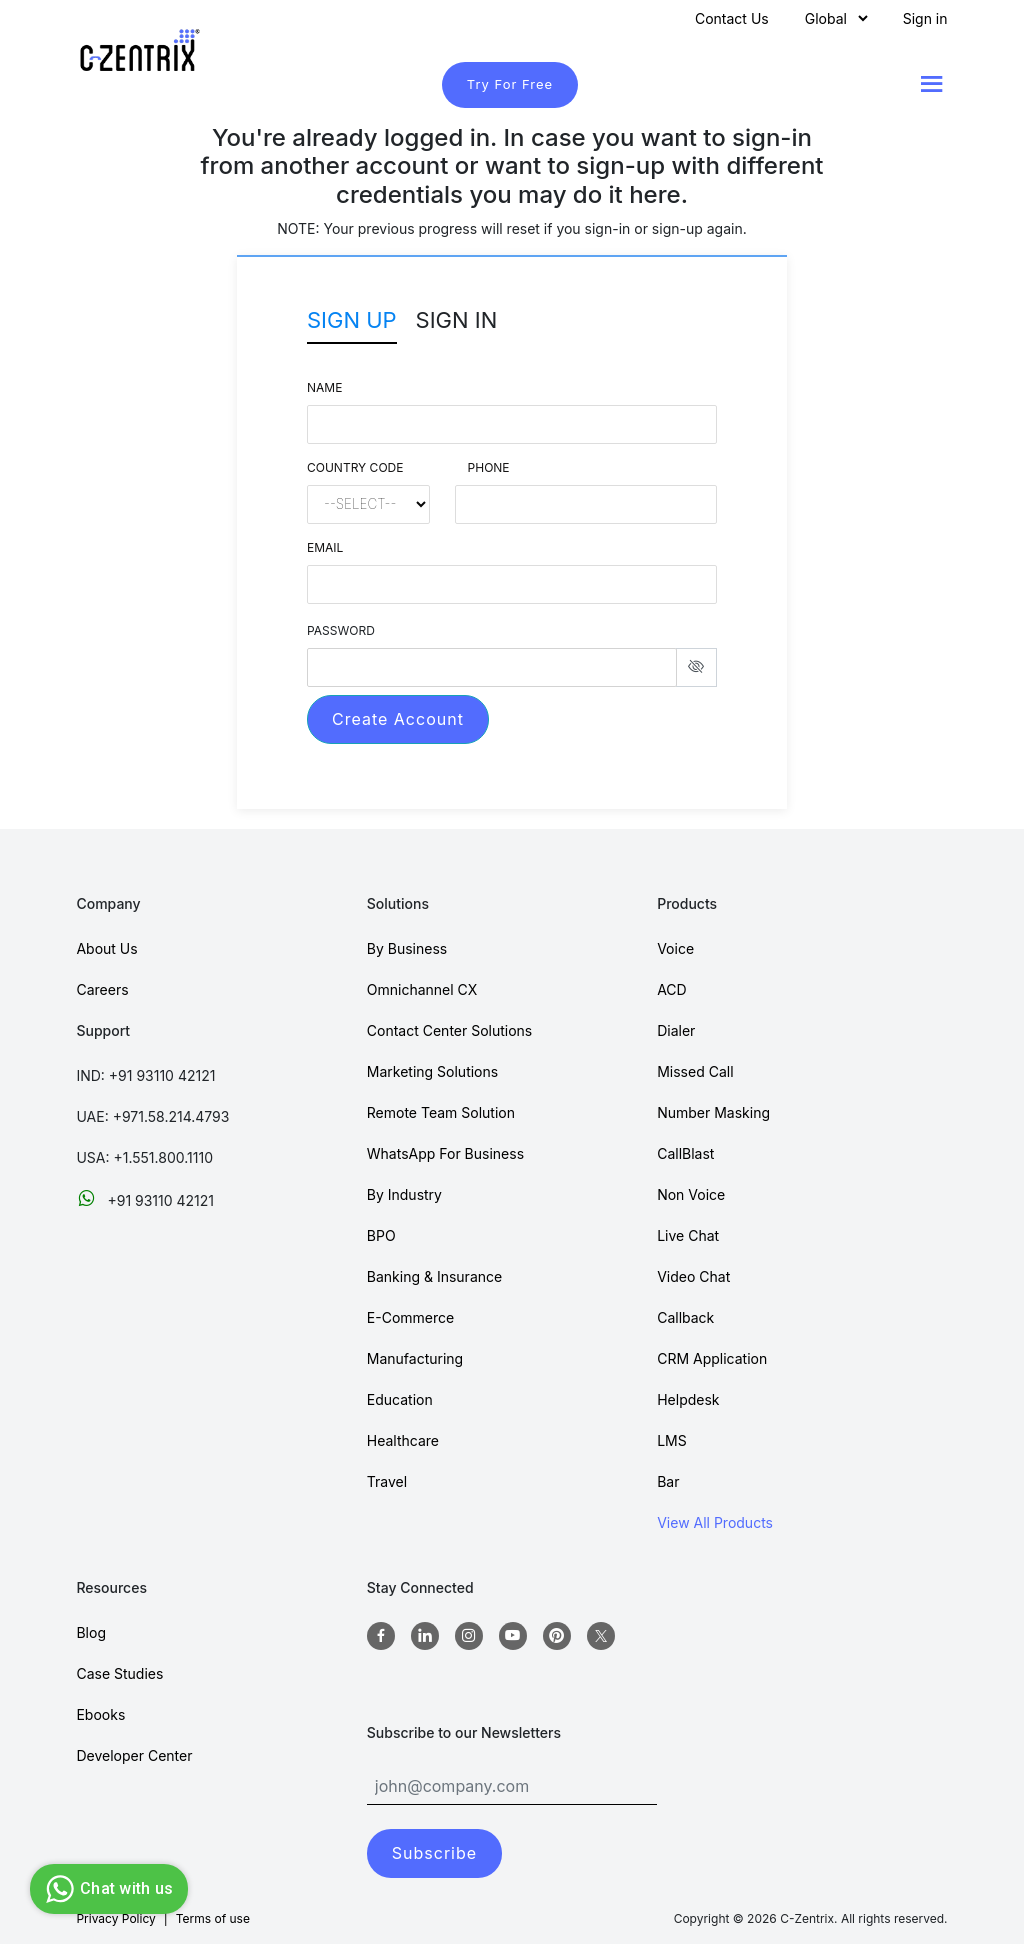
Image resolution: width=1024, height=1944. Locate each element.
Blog (91, 1632)
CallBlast (685, 1153)
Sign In (457, 320)
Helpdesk (688, 1399)
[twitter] (601, 1636)
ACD (672, 989)
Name (324, 387)
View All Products (715, 1522)
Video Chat (693, 1276)
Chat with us (106, 1889)
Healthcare (403, 1440)
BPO (381, 1235)
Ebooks (100, 1714)
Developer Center (134, 1755)
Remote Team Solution (441, 1112)
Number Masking (713, 1112)
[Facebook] (381, 1636)
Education (400, 1399)
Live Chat (688, 1235)
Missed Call (695, 1071)
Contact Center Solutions (449, 1030)
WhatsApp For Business (445, 1153)
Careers (102, 989)
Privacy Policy (115, 1918)
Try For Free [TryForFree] (510, 84)
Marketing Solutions (432, 1071)
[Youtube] (513, 1636)
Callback (685, 1317)
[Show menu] (932, 84)
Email (325, 547)
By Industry (404, 1194)
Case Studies (119, 1673)
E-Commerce (410, 1317)
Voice (675, 948)
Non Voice (691, 1194)
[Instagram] (469, 1636)
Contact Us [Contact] (732, 18)
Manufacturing (415, 1358)
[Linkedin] (425, 1636)
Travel (387, 1481)
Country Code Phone (408, 467)
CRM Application (712, 1358)
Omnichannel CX (422, 989)
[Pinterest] (557, 1636)
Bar (668, 1481)
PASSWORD (341, 630)
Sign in (925, 18)
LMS (672, 1440)
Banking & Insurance (434, 1276)
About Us (106, 948)
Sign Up (352, 320)
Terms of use (213, 1918)
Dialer (676, 1030)
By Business (407, 948)
